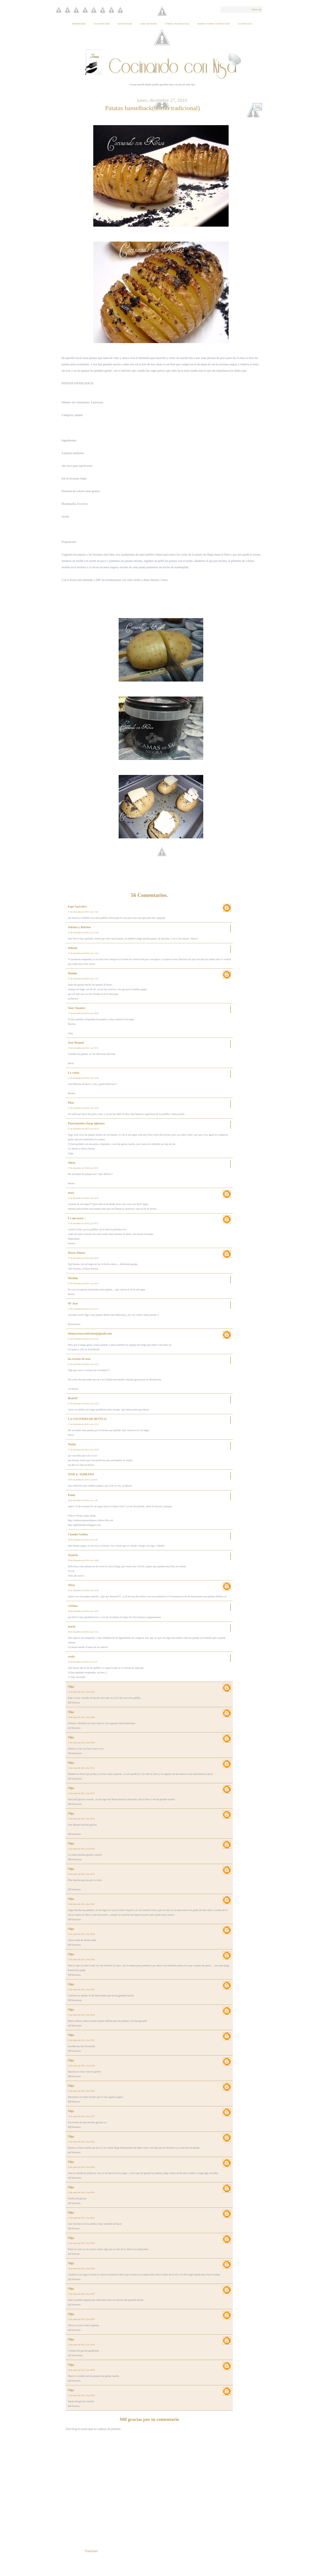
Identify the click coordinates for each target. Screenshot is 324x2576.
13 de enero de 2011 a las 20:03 (81, 2218)
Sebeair (72, 948)
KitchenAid (125, 23)
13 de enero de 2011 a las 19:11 (81, 1768)
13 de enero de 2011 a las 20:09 (81, 2370)
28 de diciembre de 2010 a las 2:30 (82, 1539)
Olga (71, 1686)
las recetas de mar (79, 1359)
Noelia (72, 1444)
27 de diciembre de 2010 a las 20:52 (83, 1258)
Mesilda (73, 1278)
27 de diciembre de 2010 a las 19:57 (83, 1168)
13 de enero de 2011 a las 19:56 (81, 2065)
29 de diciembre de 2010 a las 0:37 (82, 1662)
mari (71, 1192)
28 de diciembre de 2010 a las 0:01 (82, 1479)
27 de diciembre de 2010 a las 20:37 (83, 1223)
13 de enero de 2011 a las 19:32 (81, 1793)
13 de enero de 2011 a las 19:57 (81, 2116)
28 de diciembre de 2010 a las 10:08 (83, 1560)
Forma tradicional (177, 23)
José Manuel (76, 1042)
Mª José (73, 1303)
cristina (72, 1605)
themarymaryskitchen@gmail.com (90, 1333)
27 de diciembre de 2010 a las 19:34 (83, 1129)
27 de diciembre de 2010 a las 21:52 (83, 1364)
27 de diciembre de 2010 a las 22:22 (83, 1403)
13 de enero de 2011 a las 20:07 (81, 2294)
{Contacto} (245, 23)
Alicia (71, 1162)
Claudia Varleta (78, 1534)
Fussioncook (102, 23)
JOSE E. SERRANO (81, 1474)
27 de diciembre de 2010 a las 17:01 (83, 912)
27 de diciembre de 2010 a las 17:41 (83, 953)
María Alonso (76, 1252)
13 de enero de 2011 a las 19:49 (81, 1934)
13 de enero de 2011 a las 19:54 (81, 2015)
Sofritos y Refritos (79, 927)
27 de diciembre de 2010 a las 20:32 (83, 1198)
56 (257, 107)
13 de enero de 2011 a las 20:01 (81, 2142)
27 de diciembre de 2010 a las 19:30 (83, 1108)
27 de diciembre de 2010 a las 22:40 (83, 1449)
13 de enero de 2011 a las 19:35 (81, 1819)
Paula (71, 1495)
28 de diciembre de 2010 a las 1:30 (82, 1500)
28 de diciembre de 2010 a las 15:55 (83, 1632)
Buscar (256, 9)
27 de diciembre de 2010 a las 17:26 (83, 932)
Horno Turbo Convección (213, 23)
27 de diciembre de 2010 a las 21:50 (83, 1339)
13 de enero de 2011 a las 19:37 (81, 1874)
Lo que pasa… (77, 1218)
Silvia (71, 1585)
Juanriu (73, 1555)
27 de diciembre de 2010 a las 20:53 (83, 1283)
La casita (73, 1072)
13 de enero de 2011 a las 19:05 (81, 1692)
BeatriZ (73, 1398)
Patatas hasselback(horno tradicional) (152, 107)
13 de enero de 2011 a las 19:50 (81, 1959)
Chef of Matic (148, 23)
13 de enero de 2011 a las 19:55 (81, 2040)
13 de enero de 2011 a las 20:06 (81, 2268)
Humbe (72, 973)
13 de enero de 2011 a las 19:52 (81, 1989)
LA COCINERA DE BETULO (87, 1419)
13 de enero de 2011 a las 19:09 (81, 1742)
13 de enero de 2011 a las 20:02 (81, 2167)
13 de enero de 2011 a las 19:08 (81, 1717)
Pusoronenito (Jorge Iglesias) (86, 1123)
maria (72, 1626)
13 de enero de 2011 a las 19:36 (81, 1849)
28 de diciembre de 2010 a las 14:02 (83, 1611)
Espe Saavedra (77, 906)
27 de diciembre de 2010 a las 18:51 (83, 1048)
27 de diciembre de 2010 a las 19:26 (83, 1078)
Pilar (71, 1102)
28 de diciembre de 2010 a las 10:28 (83, 1590)
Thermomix (79, 23)
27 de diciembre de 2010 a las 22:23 (83, 1424)
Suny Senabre (76, 1008)
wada (71, 1656)
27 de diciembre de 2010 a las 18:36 (83, 1013)
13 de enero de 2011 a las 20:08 (81, 2344)
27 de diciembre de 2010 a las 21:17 (83, 1309)
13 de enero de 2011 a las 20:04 (81, 2243)
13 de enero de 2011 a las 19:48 (81, 1904)
